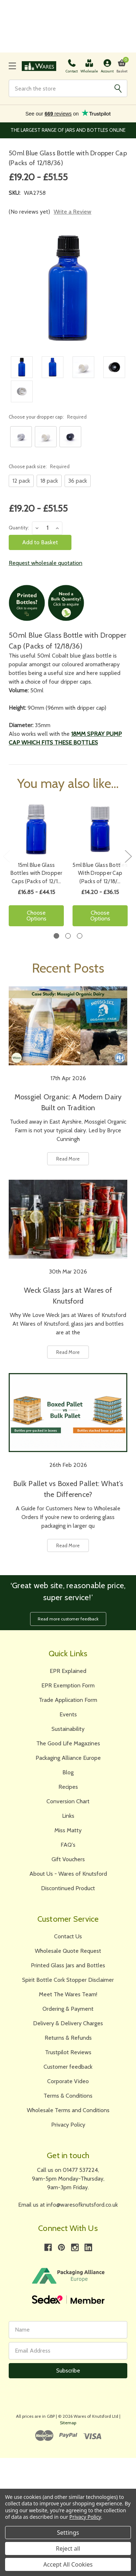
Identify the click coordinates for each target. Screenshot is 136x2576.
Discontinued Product (68, 1888)
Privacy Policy (68, 2124)
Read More (68, 1159)
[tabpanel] (36, 867)
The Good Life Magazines (68, 1743)
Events (68, 1714)
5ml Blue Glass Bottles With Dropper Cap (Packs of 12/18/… (100, 873)
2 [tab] (68, 936)
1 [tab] (56, 936)
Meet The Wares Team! (68, 1994)
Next (128, 856)
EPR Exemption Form (68, 1685)
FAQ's (68, 1844)
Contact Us (68, 1936)
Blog (68, 1772)
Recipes (68, 1786)
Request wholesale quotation (45, 562)
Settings (68, 2533)
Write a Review (72, 211)
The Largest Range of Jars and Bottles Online (68, 130)
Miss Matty (68, 1830)
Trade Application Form (68, 1699)
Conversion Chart (68, 1801)
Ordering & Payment (68, 2008)
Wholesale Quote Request (68, 1950)
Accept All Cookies (68, 2564)
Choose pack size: (39, 466)
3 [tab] (79, 936)
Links (68, 1815)
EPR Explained (68, 1670)
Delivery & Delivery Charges (68, 2023)
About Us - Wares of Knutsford (68, 1873)
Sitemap (68, 2422)
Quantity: (19, 527)
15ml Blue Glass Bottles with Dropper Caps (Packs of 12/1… (36, 873)
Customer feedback (68, 2066)
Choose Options (36, 915)
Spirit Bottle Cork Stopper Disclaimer (68, 1979)
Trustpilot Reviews (68, 2052)
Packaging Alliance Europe (68, 1757)
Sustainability (68, 1728)
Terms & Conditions (68, 2095)
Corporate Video (68, 2081)
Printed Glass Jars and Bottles (68, 1965)
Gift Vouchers (68, 1859)
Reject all (68, 2548)
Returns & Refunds (68, 2037)
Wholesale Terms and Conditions (68, 2110)
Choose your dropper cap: (48, 417)
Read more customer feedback (68, 1618)
